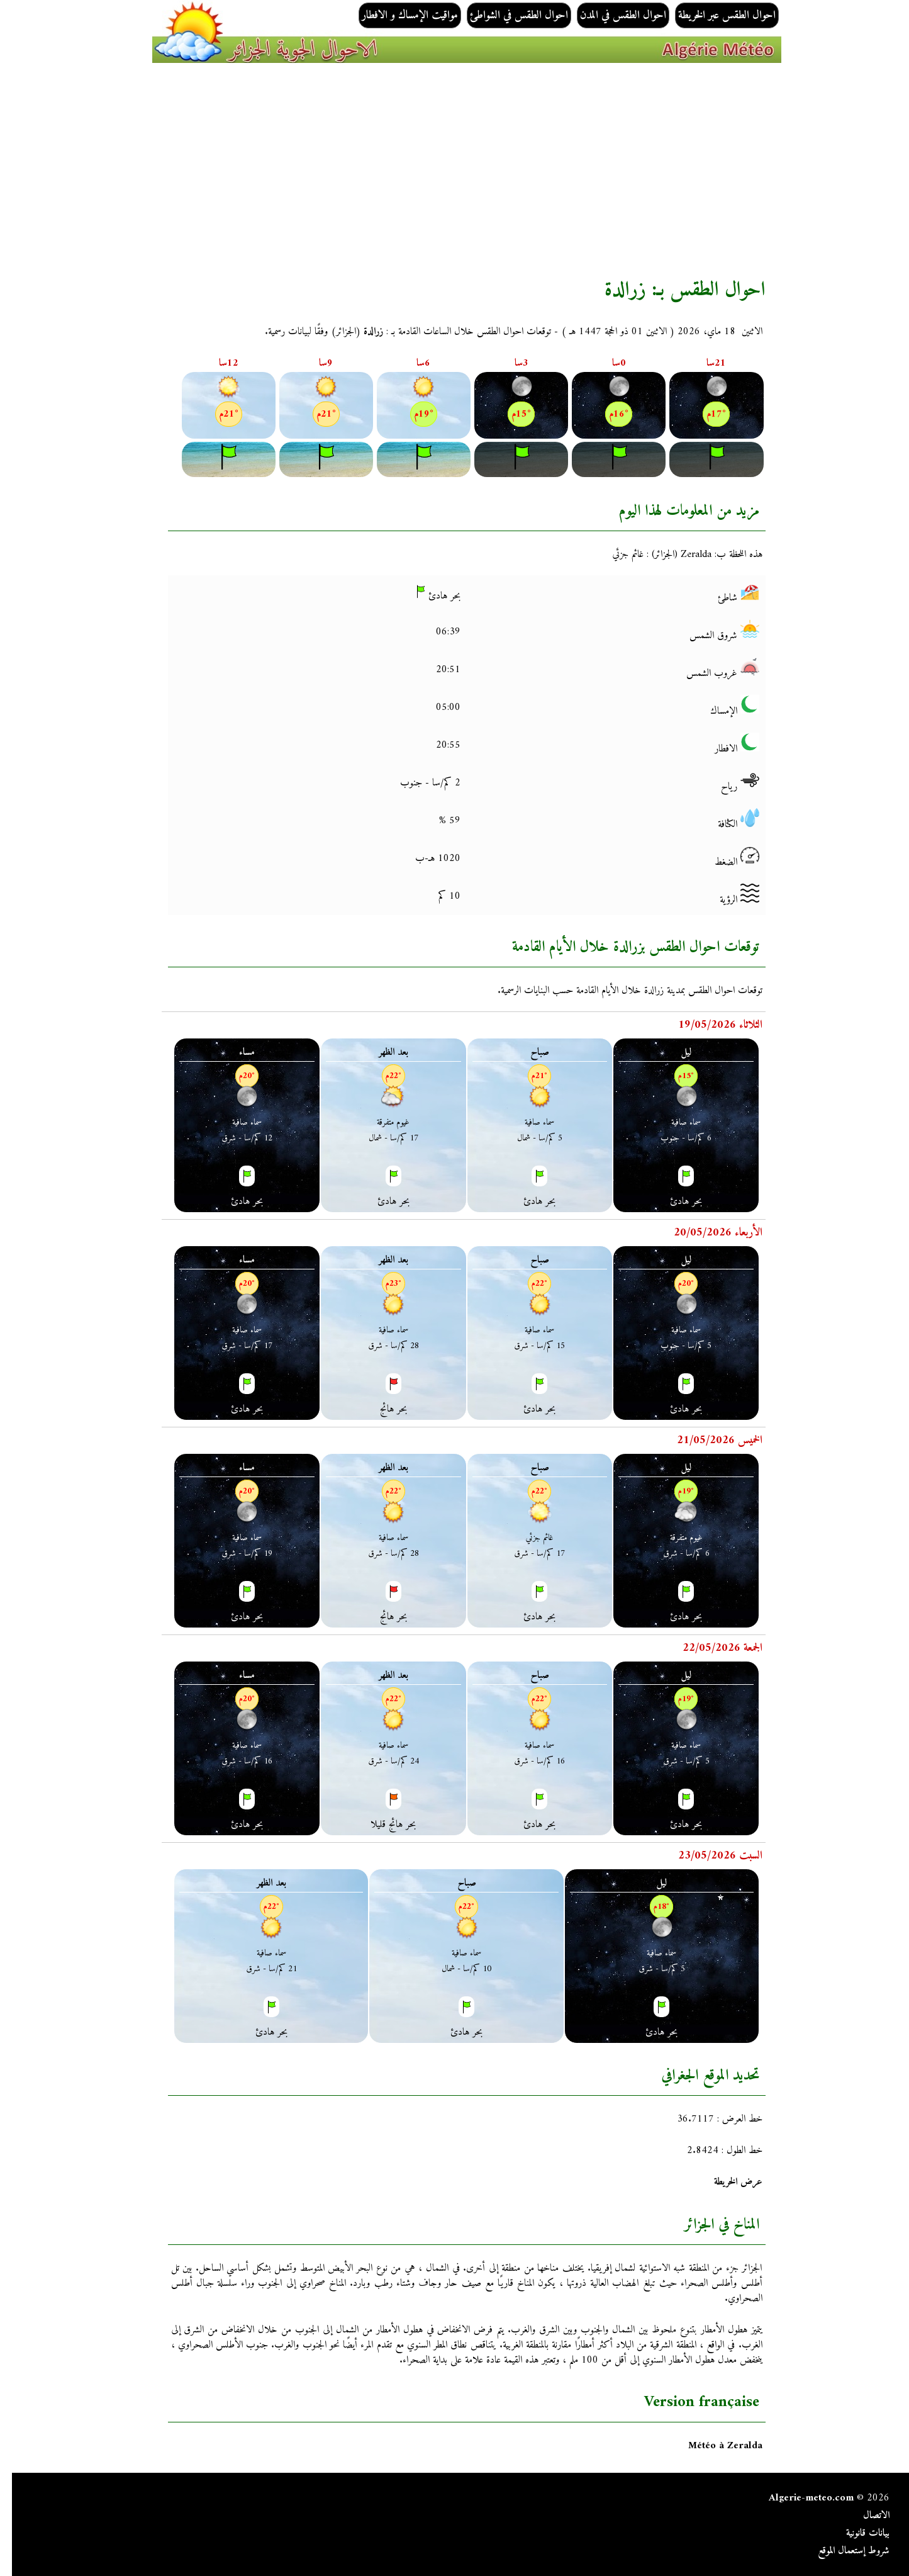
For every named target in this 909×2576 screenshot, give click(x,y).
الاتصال (864, 2515)
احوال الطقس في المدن (611, 15)
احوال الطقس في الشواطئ (507, 15)
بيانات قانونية (856, 2533)
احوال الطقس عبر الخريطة (715, 15)
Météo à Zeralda (713, 2446)
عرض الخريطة (726, 2182)
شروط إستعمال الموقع (842, 2551)
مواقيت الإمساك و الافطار (398, 15)
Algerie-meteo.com (799, 2498)
